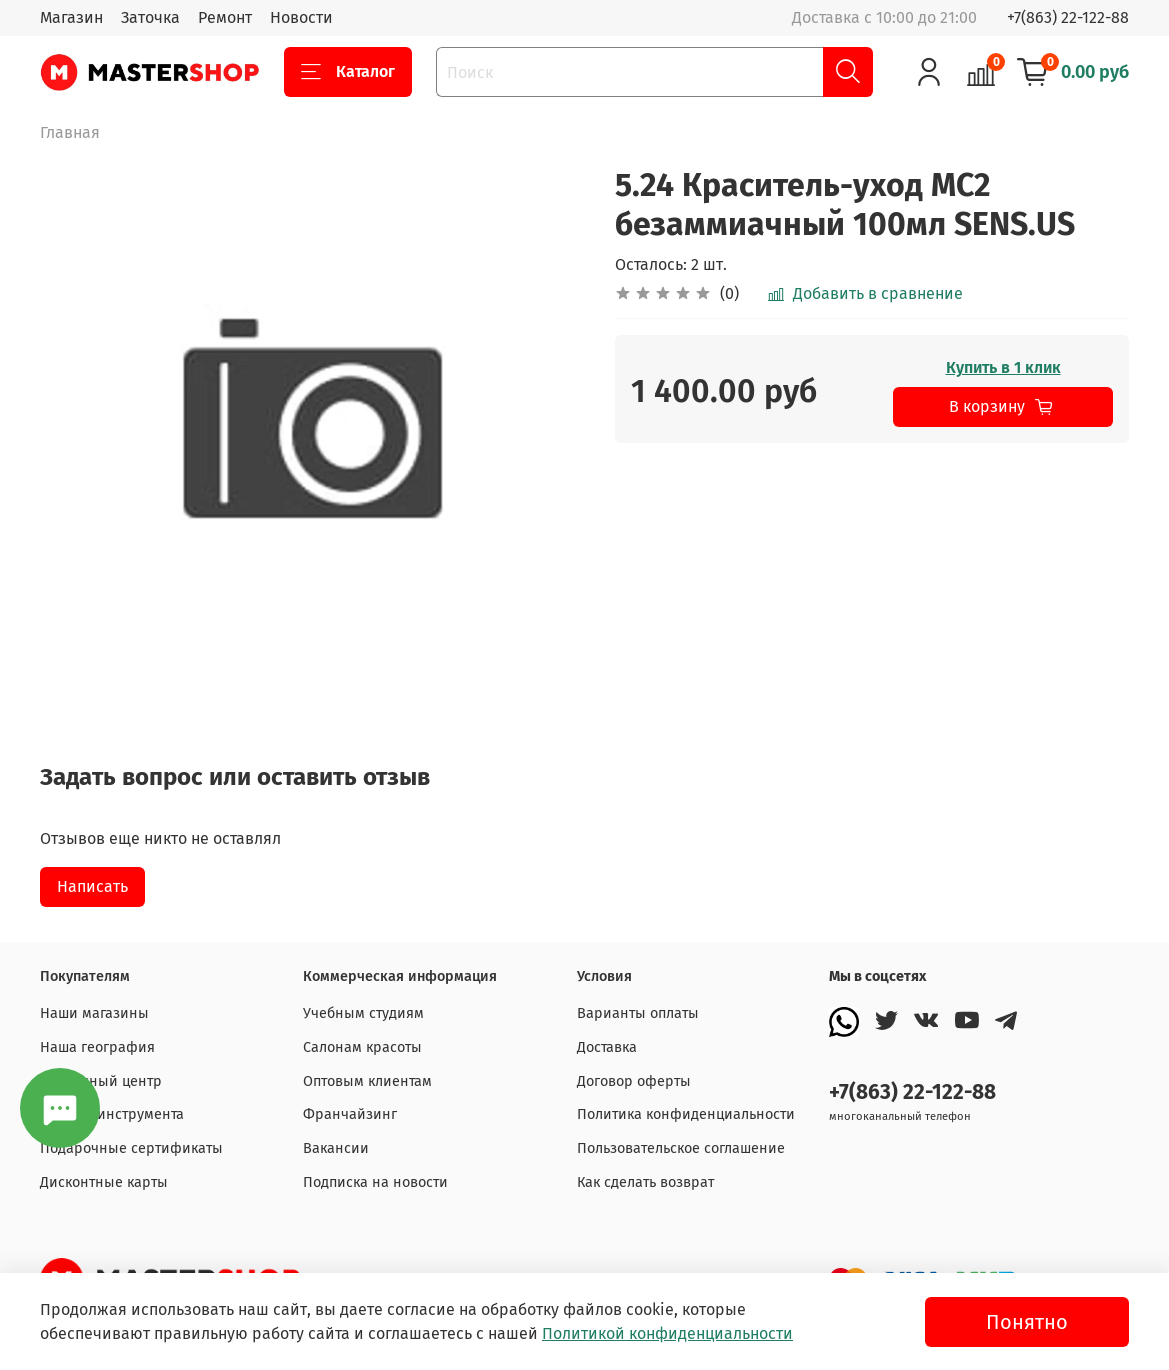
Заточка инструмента (112, 1114)
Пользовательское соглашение (681, 1148)
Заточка (150, 17)
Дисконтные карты (104, 1182)
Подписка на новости (375, 1182)
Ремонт (225, 17)
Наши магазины (94, 1013)
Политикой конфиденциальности (667, 1333)
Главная (70, 132)
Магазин (71, 17)
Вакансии (336, 1148)
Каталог (348, 72)
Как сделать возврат (645, 1182)
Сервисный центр (101, 1081)
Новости (301, 17)
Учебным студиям (363, 1013)
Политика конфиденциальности (686, 1114)
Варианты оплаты (638, 1013)
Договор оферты (634, 1081)
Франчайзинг (350, 1114)
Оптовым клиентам (367, 1081)
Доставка (607, 1047)
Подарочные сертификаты (131, 1148)
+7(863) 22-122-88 (1068, 17)
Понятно (1027, 1322)
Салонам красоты (362, 1047)
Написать (92, 886)
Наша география (97, 1047)
